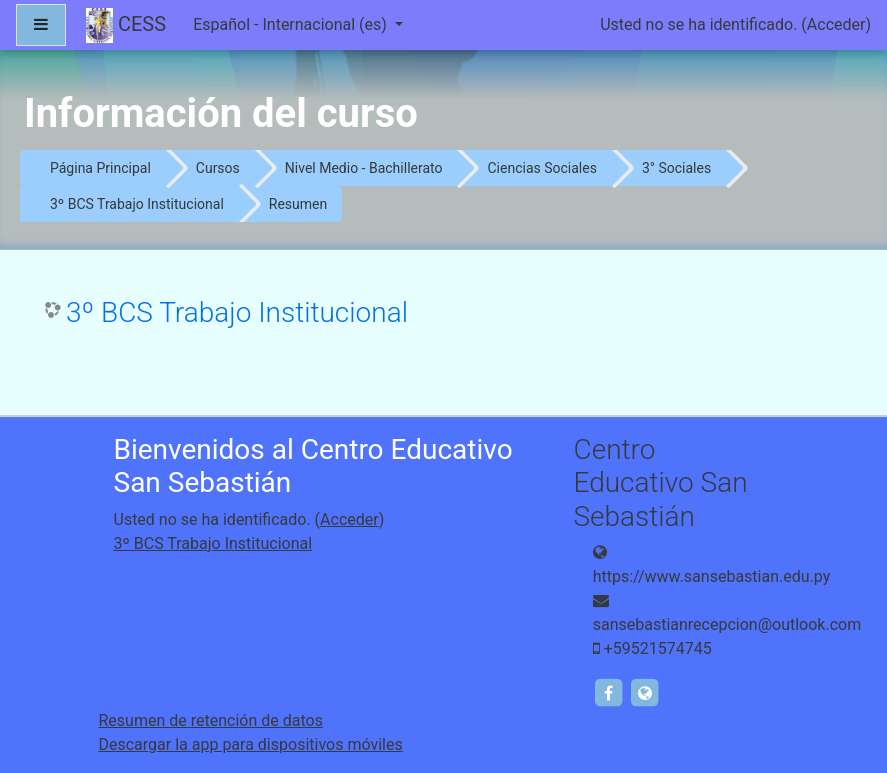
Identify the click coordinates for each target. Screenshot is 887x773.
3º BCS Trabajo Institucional (137, 204)
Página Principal (100, 168)
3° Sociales (676, 168)
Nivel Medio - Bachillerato (364, 168)
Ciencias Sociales (541, 168)
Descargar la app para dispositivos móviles (251, 744)
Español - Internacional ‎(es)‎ (292, 24)
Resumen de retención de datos (211, 720)
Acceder (836, 24)
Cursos (218, 168)
